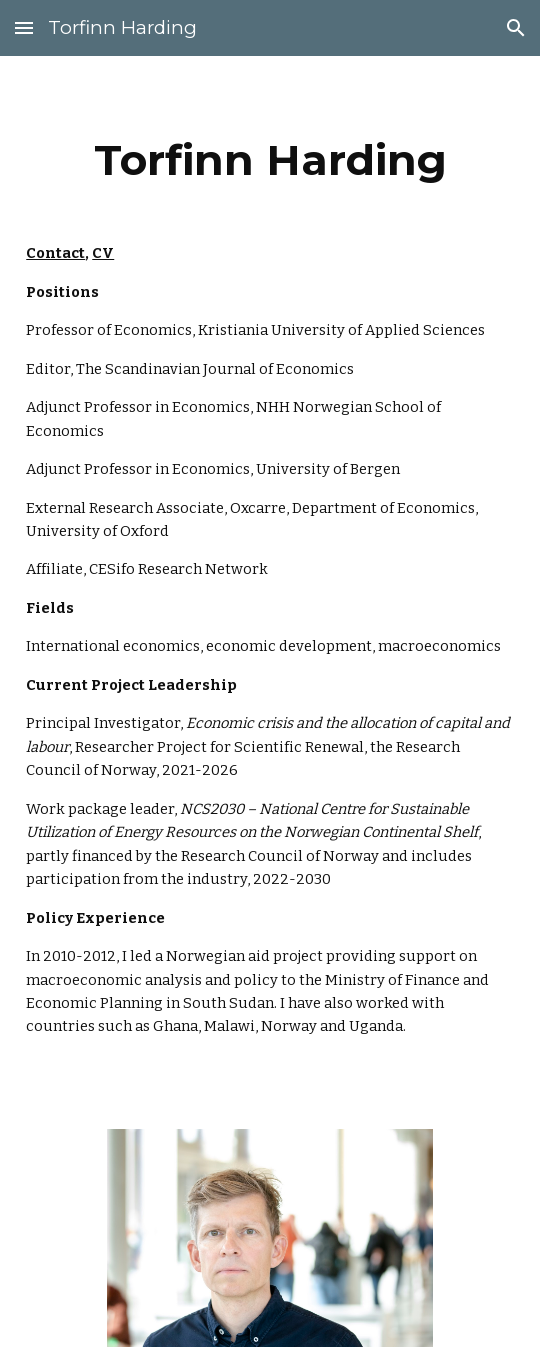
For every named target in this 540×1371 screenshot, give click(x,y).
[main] (270, 168)
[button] (24, 27)
